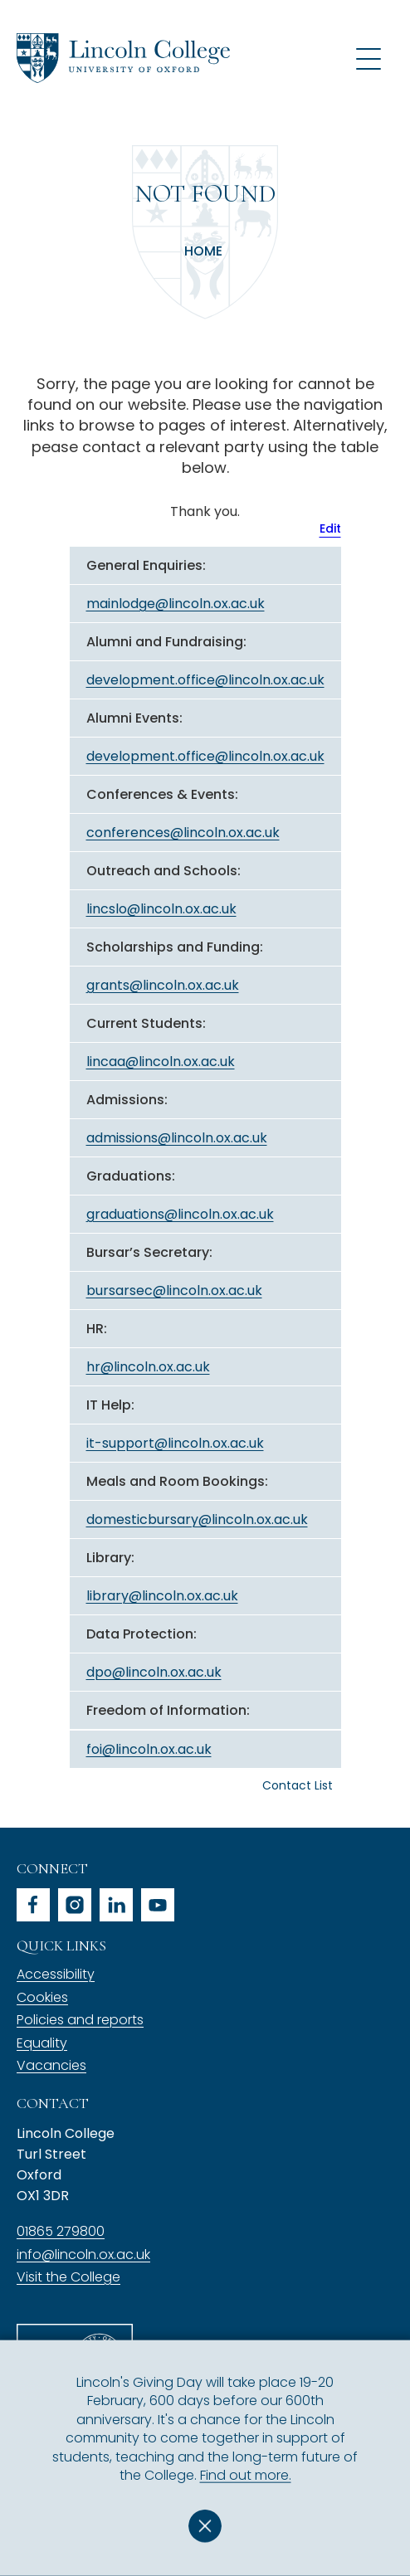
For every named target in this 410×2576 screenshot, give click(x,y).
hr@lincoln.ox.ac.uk (148, 1366)
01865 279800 (61, 2231)
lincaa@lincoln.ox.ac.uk (160, 1061)
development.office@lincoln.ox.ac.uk (205, 679)
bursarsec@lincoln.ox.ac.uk (174, 1290)
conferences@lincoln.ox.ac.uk (183, 832)
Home (203, 251)
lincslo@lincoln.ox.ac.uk (161, 908)
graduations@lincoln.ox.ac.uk (180, 1214)
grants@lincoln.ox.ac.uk (162, 985)
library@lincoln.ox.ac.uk (162, 1595)
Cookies (42, 1997)
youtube (157, 1904)
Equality (42, 2043)
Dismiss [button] (205, 2526)
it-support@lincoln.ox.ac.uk (175, 1443)
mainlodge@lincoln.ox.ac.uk (175, 603)
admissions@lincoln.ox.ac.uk (176, 1137)
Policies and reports (80, 2019)
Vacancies (51, 2065)
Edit (330, 528)
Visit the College (68, 2276)
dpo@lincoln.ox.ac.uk (154, 1672)
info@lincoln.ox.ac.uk (83, 2254)
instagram (74, 1904)
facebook (33, 1904)
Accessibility (56, 1974)
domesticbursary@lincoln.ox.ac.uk (197, 1519)
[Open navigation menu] (368, 58)
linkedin (116, 1904)
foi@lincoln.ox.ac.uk (149, 1749)
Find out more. (245, 2475)
